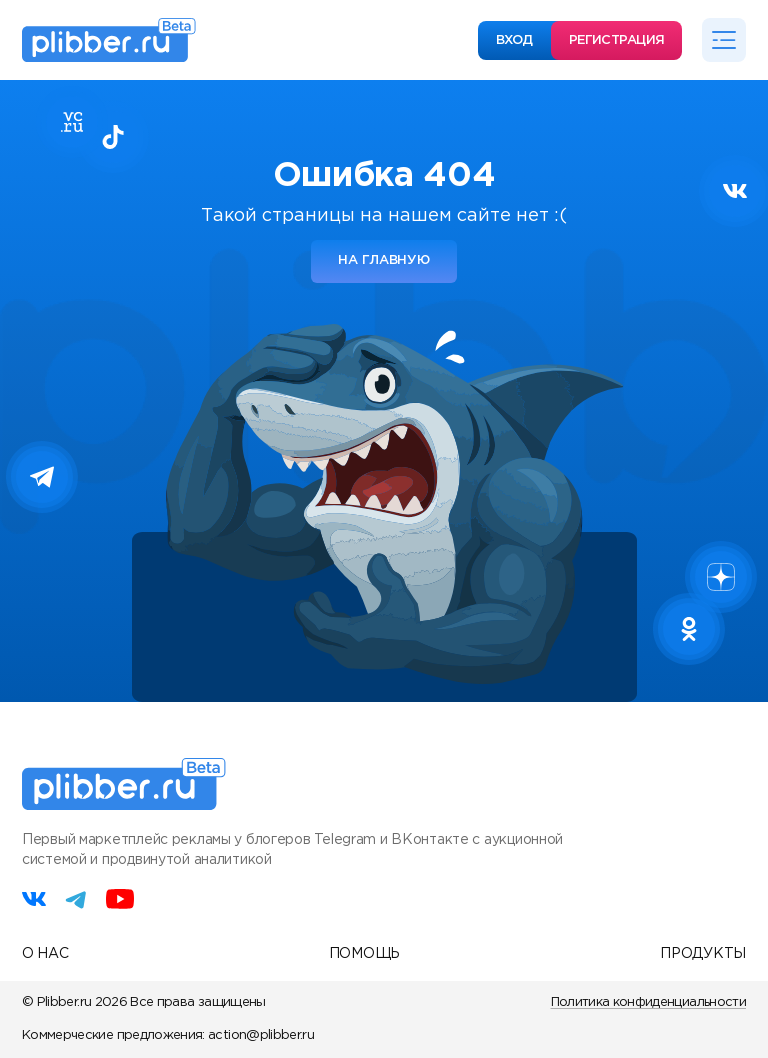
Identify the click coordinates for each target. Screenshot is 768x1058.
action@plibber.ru (261, 1035)
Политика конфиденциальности (648, 1002)
